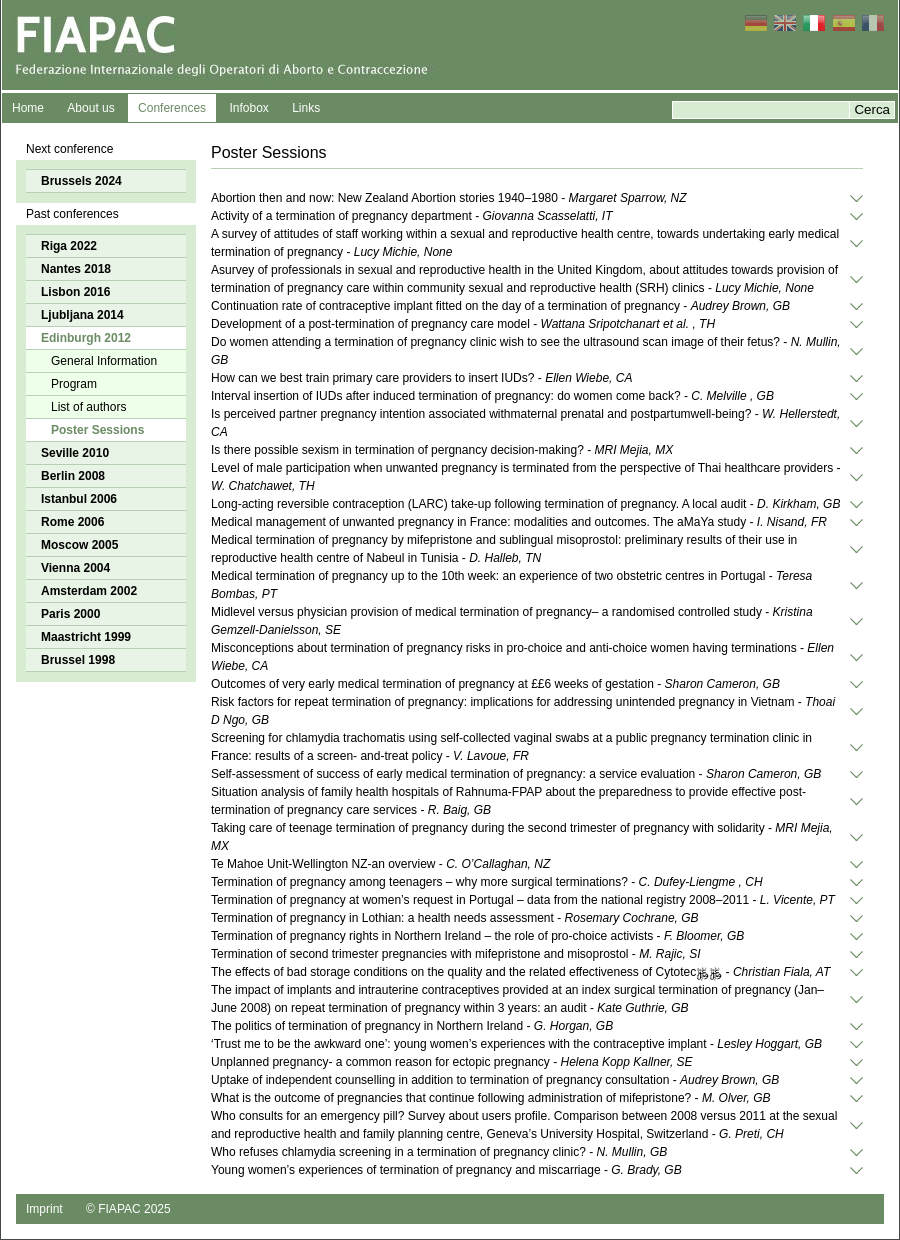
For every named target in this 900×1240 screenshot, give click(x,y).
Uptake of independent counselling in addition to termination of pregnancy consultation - (495, 1080)
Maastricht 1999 (86, 637)
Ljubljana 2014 (82, 315)
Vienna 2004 (75, 568)
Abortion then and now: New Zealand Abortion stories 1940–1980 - (449, 198)
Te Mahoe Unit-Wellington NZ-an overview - (380, 864)
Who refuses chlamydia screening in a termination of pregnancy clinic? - (439, 1152)
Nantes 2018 (76, 269)
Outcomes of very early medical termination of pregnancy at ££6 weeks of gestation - (495, 684)
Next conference (69, 149)
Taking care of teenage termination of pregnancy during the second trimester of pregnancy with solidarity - (522, 837)
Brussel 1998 (78, 660)
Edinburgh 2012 (86, 338)
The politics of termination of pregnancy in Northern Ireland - (412, 1026)
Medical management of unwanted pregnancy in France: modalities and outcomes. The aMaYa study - (519, 522)
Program (74, 384)
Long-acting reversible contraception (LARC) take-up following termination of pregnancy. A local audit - (525, 504)
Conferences (172, 108)
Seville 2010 (75, 453)
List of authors (88, 407)
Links (306, 108)
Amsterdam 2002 (89, 591)
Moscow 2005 (79, 545)
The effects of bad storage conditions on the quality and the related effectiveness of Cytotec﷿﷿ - (520, 972)
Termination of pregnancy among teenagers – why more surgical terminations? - (487, 882)
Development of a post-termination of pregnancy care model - (463, 324)
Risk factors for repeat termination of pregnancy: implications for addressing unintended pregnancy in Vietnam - (523, 711)
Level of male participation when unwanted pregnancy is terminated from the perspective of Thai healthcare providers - (525, 477)
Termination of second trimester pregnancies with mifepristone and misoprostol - (456, 954)
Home (28, 108)
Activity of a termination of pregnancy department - (412, 216)
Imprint (44, 1209)
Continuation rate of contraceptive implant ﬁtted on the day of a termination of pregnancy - (500, 306)
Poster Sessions (97, 430)
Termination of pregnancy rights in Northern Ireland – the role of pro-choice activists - (477, 936)
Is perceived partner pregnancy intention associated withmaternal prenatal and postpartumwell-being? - (525, 423)
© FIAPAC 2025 (128, 1209)
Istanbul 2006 (79, 499)
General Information (104, 361)
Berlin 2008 (73, 476)
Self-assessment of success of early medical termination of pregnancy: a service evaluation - (516, 774)
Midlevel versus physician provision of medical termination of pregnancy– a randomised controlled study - (512, 621)
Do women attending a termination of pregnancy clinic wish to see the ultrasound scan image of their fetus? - (526, 351)
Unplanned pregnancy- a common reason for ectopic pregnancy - (452, 1062)
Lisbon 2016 (75, 292)
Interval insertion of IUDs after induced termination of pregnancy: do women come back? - (492, 396)
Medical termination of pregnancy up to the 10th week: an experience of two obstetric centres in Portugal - (511, 585)
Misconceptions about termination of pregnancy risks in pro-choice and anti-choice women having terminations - (522, 657)
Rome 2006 (72, 522)
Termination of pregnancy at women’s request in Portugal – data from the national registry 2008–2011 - (523, 900)
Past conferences (72, 214)
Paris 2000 (70, 614)
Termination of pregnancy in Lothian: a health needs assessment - (455, 918)
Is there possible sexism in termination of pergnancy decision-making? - (442, 450)
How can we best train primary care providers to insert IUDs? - (421, 378)
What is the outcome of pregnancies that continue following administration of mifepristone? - (491, 1098)
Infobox (248, 108)
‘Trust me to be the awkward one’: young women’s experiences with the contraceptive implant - (516, 1044)
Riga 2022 (69, 246)
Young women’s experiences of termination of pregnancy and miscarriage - (446, 1170)
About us (90, 108)
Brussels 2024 (81, 181)
